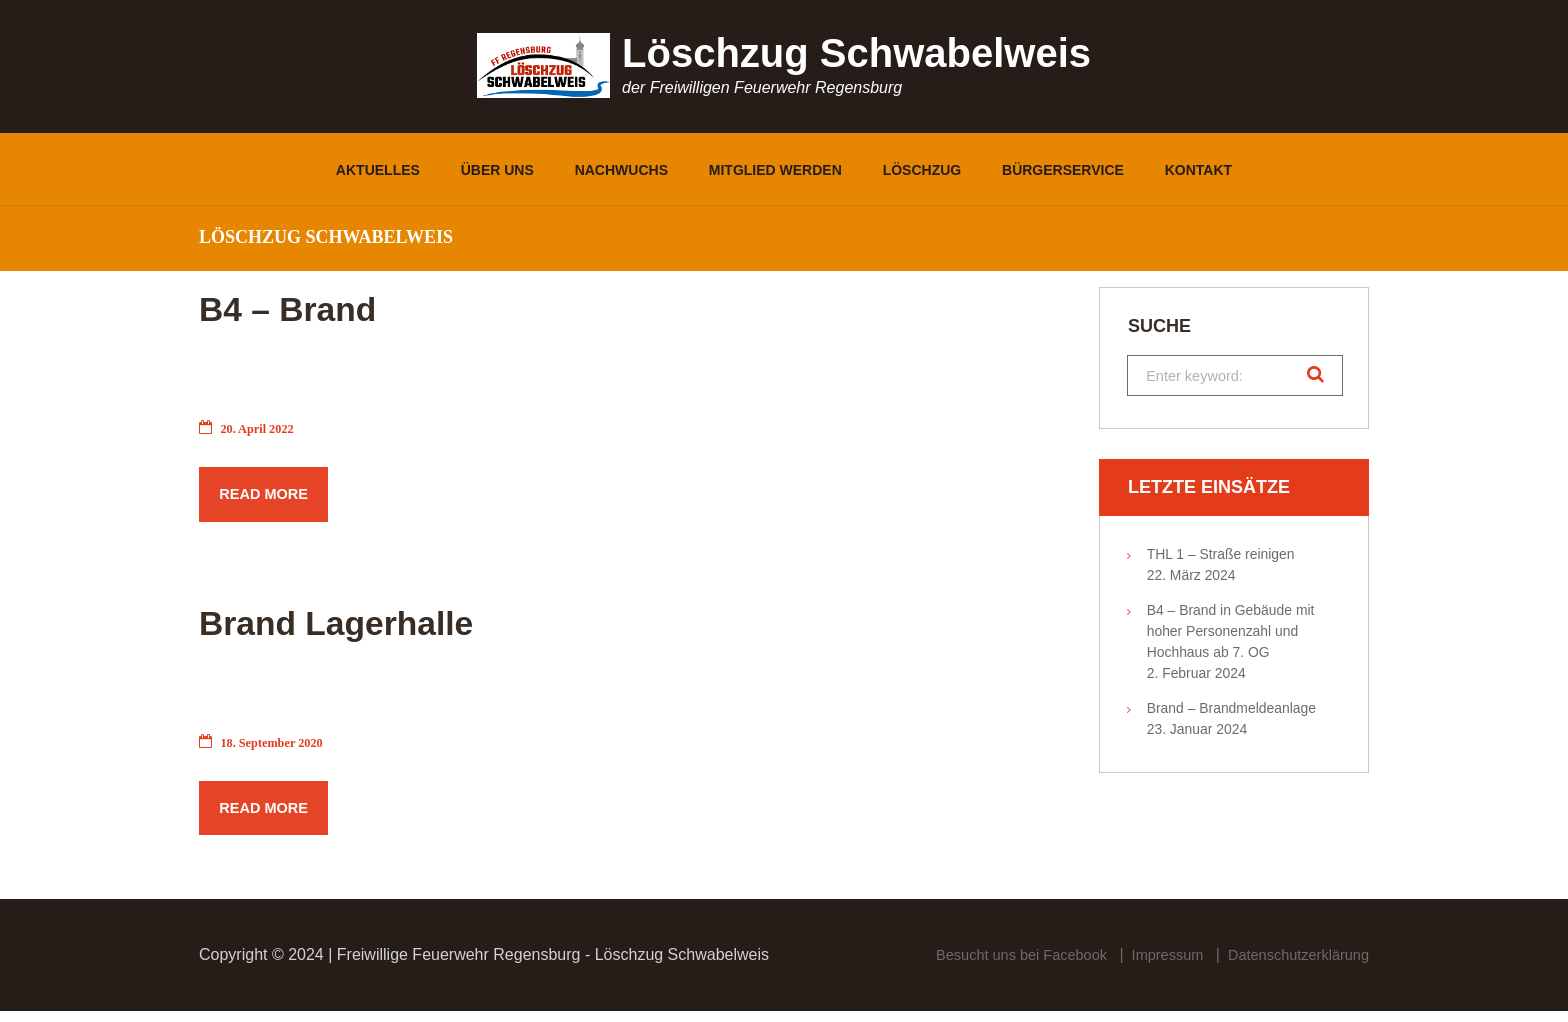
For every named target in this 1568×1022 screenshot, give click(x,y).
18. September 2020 (268, 748)
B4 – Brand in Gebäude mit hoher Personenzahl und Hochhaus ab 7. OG (1231, 635)
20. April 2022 (251, 428)
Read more (270, 497)
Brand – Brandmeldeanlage (1231, 712)
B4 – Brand (330, 304)
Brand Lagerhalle (401, 624)
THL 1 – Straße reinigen (1221, 558)
